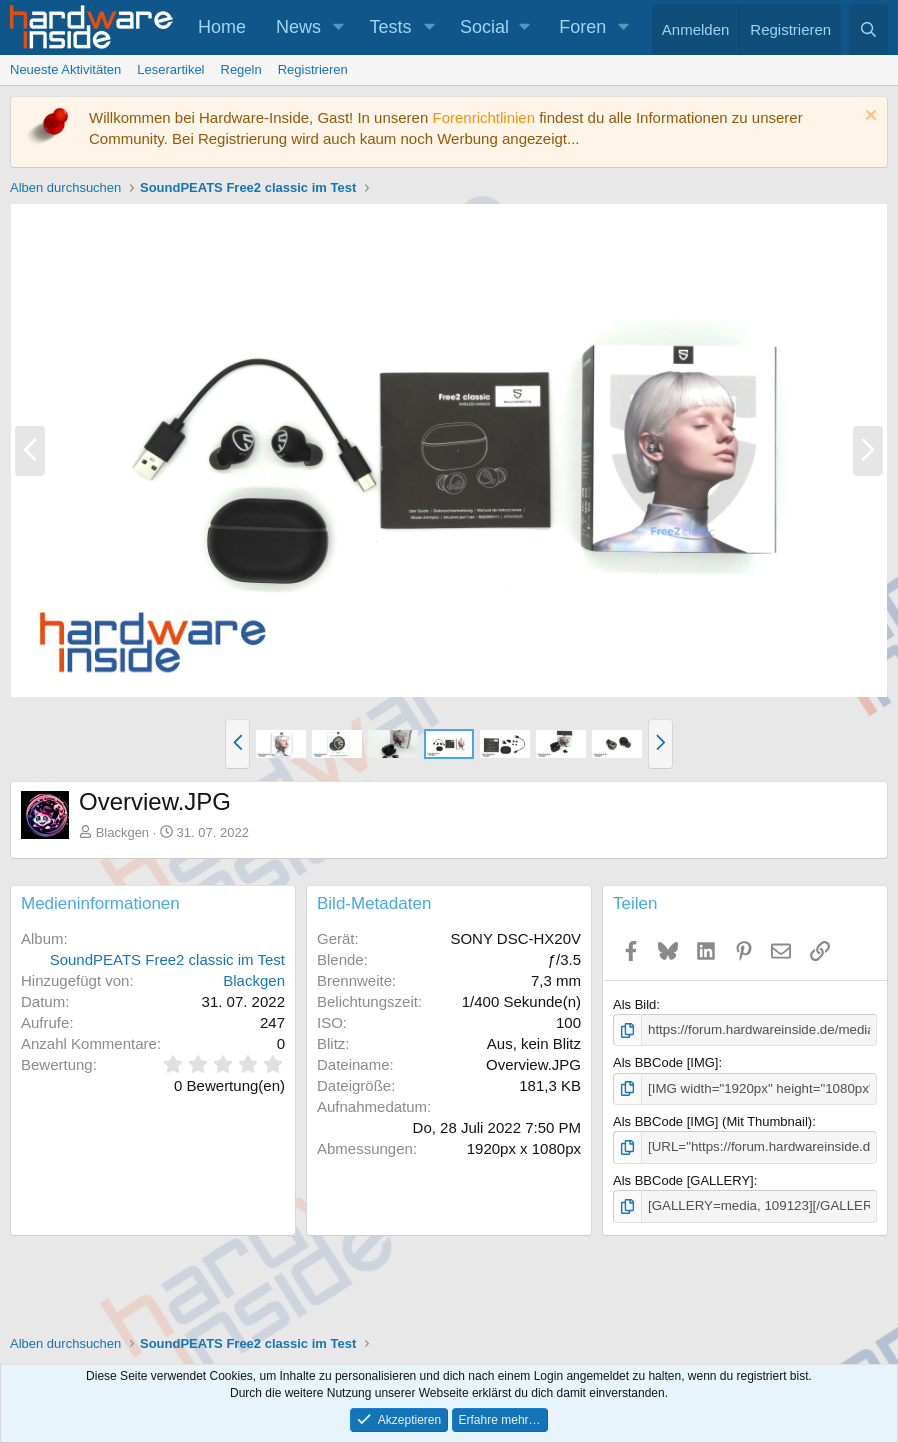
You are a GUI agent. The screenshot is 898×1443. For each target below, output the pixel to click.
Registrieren (313, 69)
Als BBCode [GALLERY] (683, 1179)
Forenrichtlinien (483, 117)
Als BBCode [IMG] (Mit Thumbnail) (712, 1120)
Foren (582, 27)
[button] (339, 27)
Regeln (241, 69)
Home (222, 27)
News (298, 27)
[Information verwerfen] (868, 117)
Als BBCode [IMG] (665, 1062)
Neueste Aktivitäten (65, 69)
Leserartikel (170, 69)
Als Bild (634, 1004)
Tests (391, 27)
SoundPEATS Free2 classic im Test (167, 959)
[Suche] (868, 29)
